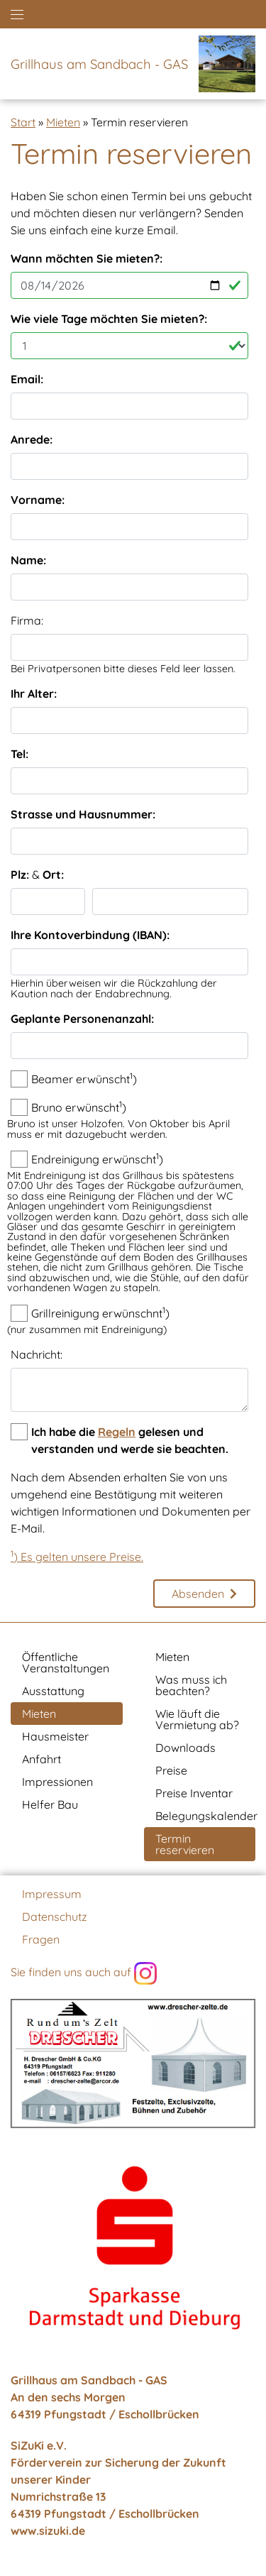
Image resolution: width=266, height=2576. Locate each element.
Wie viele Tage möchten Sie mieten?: (109, 319)
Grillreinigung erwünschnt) (100, 1312)
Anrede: (31, 439)
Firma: (27, 620)
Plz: (20, 874)
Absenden (198, 1593)
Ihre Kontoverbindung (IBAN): (90, 935)
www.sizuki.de (48, 2530)
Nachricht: (36, 1354)
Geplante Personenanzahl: (82, 1019)
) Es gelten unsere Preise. (77, 1557)
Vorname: (38, 500)
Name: (28, 560)
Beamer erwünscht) (84, 1078)
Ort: (53, 874)
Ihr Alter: (34, 693)
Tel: (19, 754)
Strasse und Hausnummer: (83, 814)
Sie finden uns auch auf (84, 1973)
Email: (27, 379)
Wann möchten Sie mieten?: (86, 258)
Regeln (116, 1432)
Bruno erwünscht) (78, 1106)
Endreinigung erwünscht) (97, 1158)
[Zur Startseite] (223, 63)
